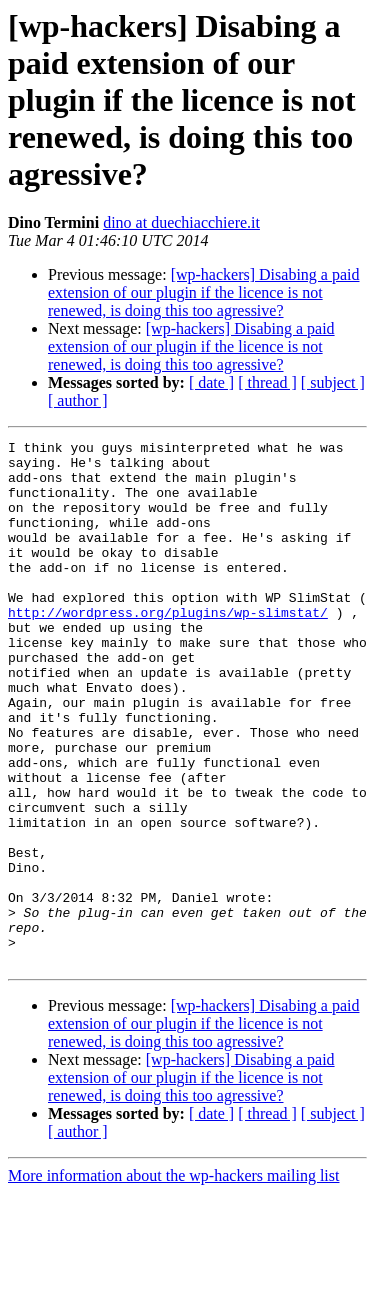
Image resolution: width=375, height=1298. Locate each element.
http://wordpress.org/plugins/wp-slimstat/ (168, 648)
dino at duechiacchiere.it (181, 222)
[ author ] (78, 400)
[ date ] (211, 382)
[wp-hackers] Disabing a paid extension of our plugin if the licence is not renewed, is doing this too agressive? (203, 292)
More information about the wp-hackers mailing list (173, 1280)
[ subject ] (333, 382)
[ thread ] (267, 382)
